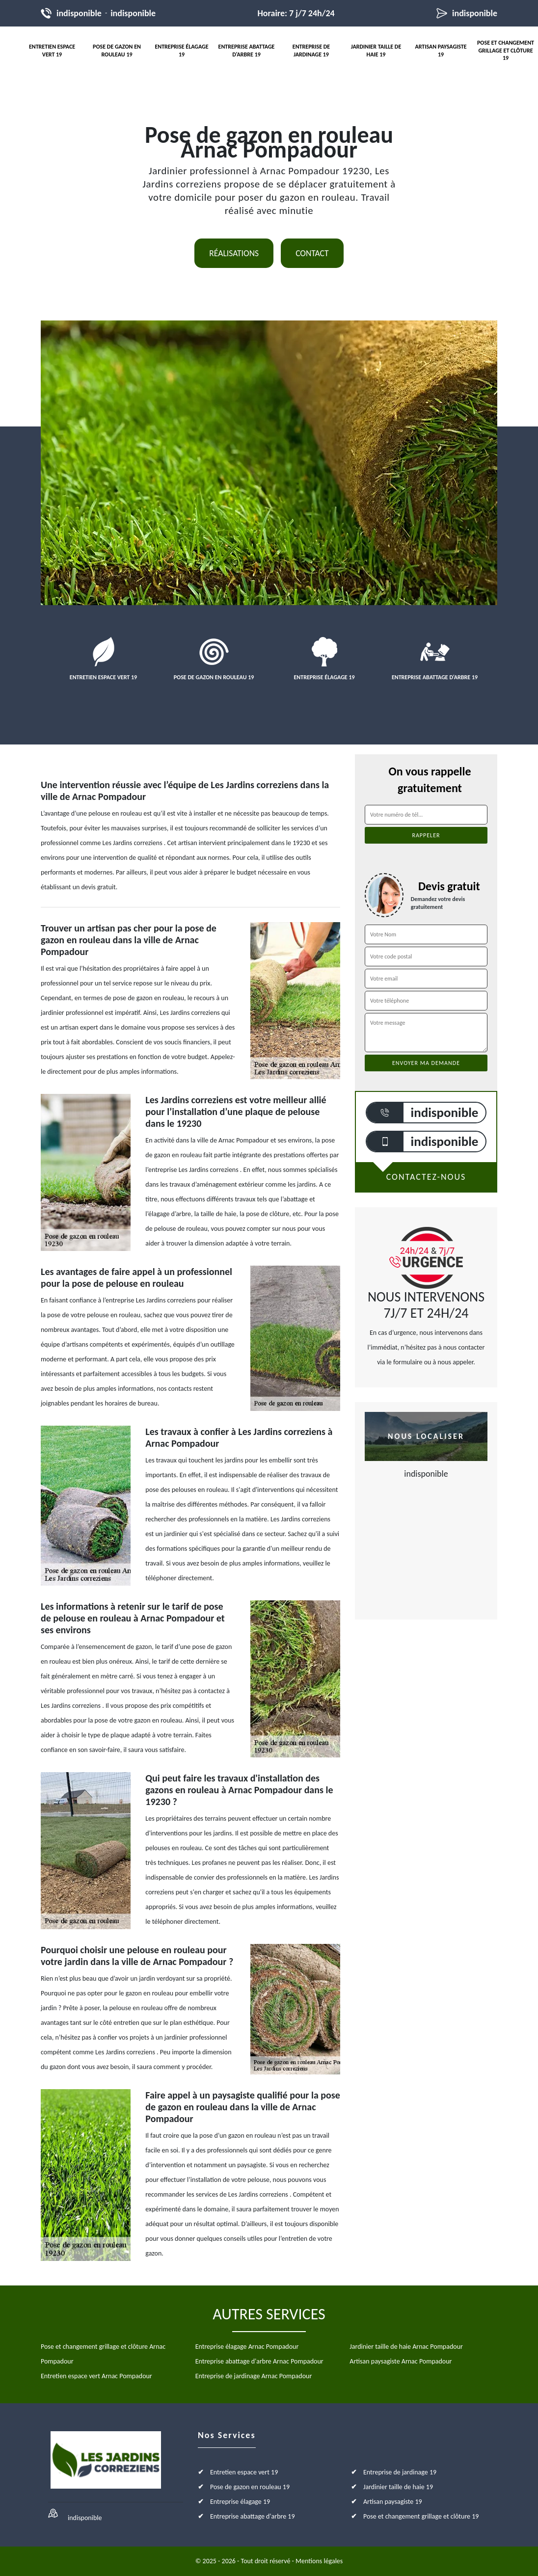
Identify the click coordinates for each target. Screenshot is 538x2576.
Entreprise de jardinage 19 (311, 50)
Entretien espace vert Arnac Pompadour (96, 2376)
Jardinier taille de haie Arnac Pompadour (406, 2346)
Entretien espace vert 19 (52, 50)
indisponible (79, 13)
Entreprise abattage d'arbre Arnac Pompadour (259, 2361)
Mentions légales (319, 2561)
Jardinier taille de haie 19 (376, 50)
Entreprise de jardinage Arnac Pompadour (253, 2376)
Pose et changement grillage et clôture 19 (505, 50)
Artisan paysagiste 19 (440, 50)
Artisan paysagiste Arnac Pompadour (401, 2361)
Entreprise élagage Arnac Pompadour (247, 2346)
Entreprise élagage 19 (181, 50)
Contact (312, 253)
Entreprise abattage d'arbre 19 (246, 50)
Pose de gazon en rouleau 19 (117, 50)
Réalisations (234, 253)
